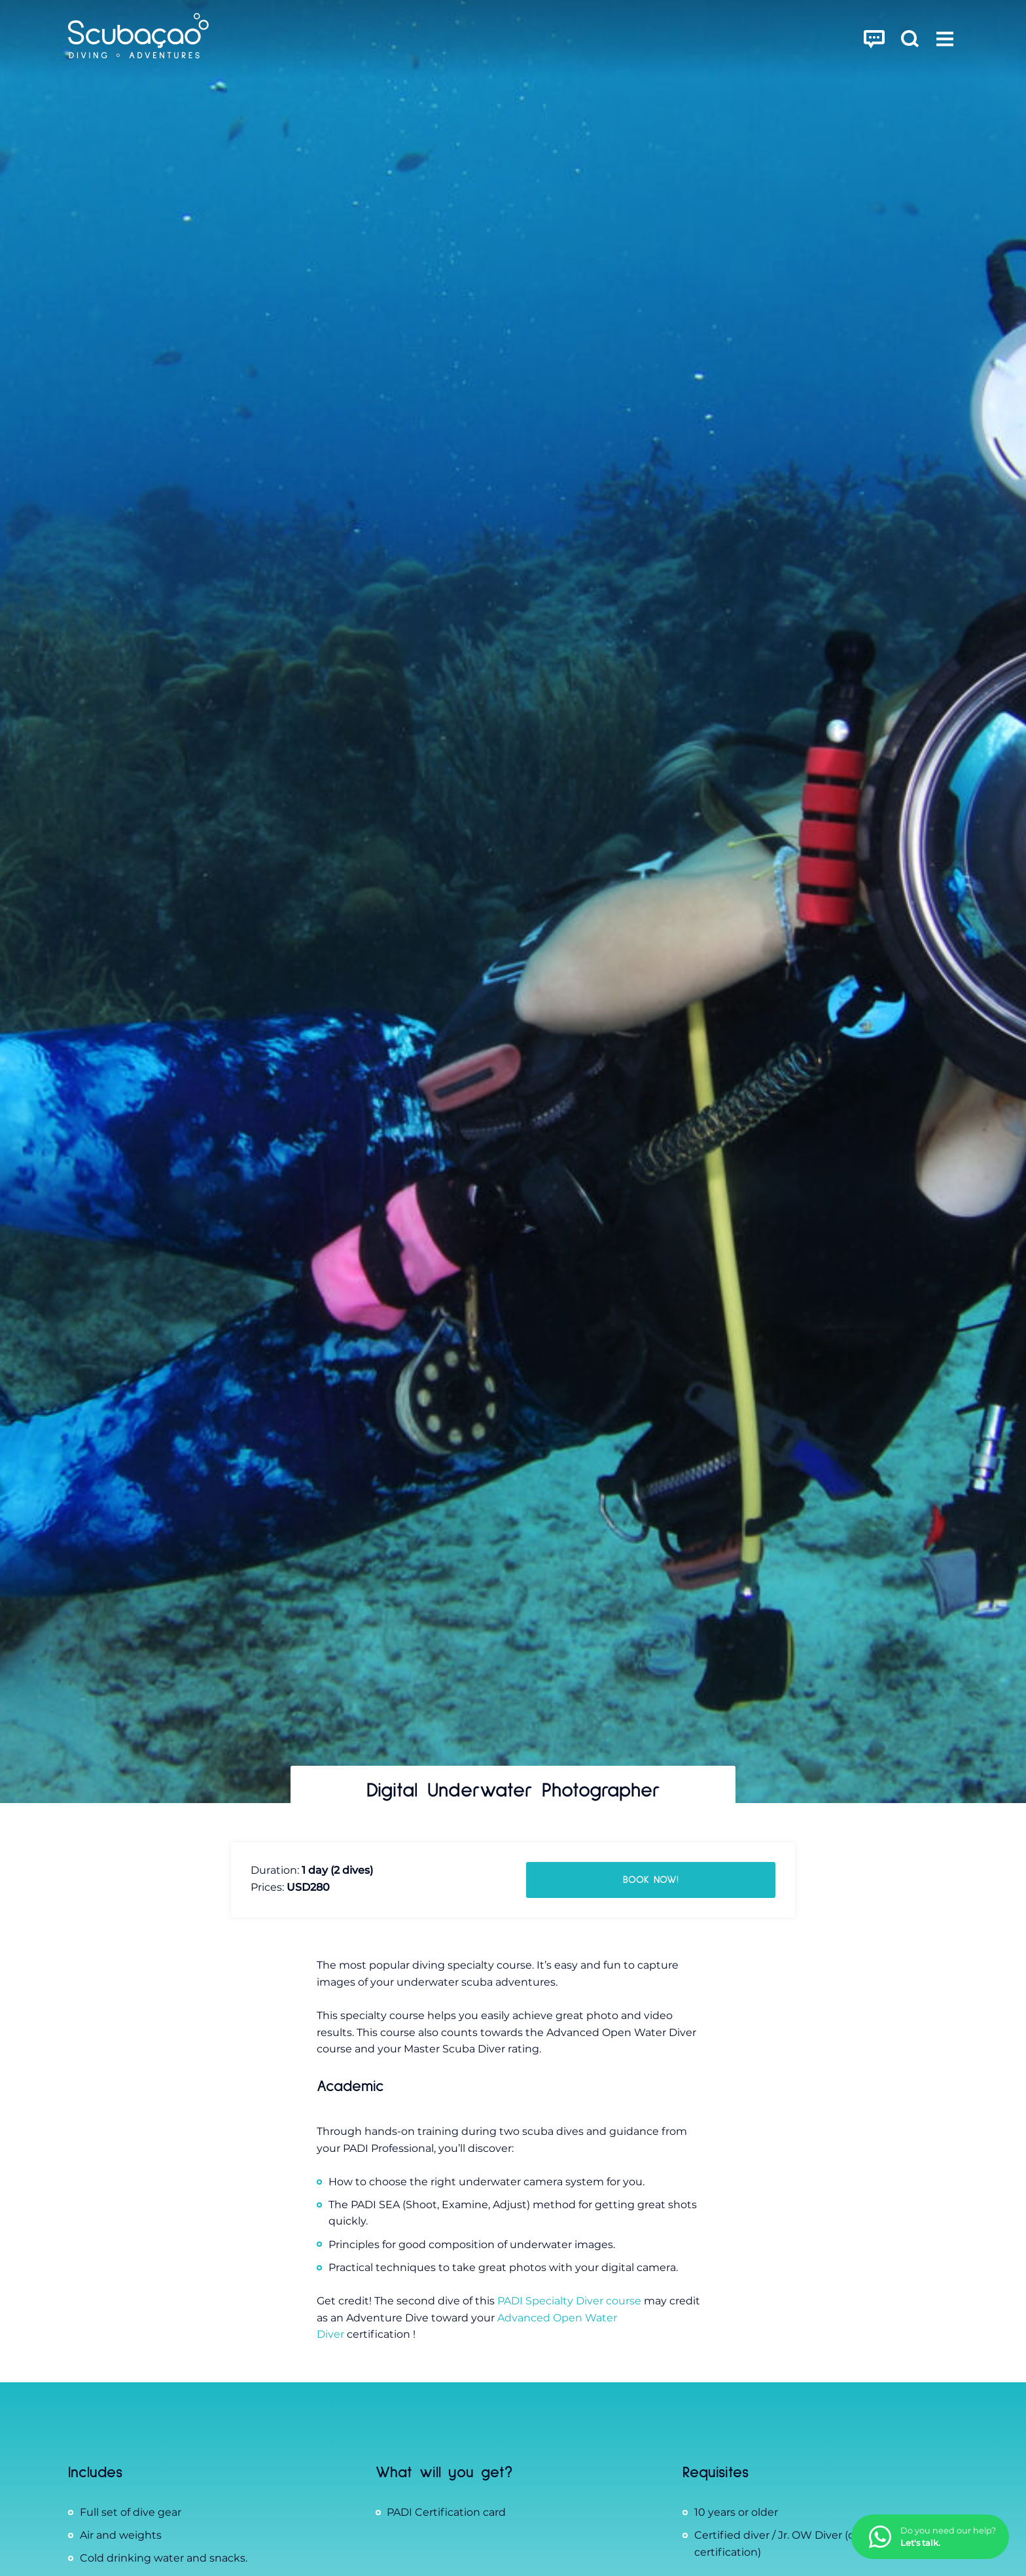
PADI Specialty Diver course (569, 2301)
